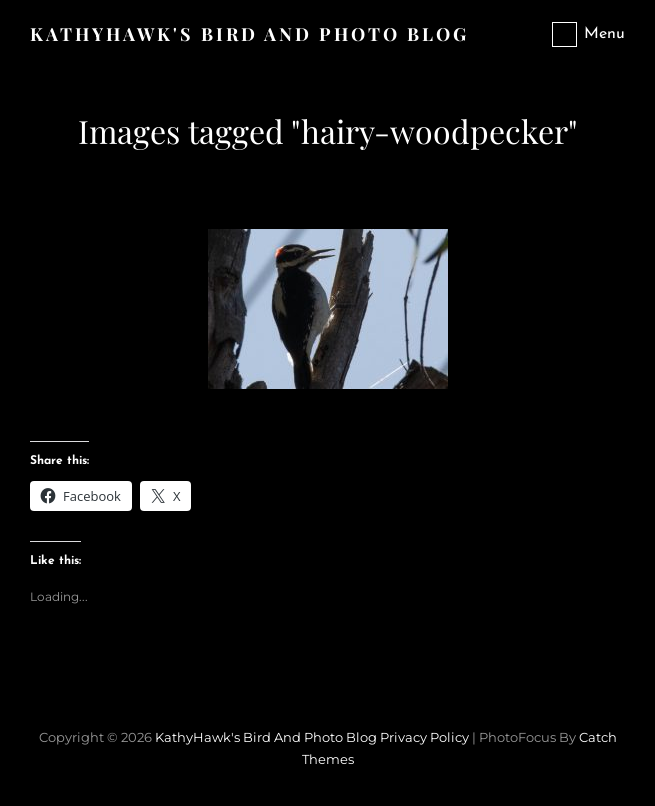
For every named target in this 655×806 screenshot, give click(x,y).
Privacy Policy (424, 737)
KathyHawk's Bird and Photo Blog (249, 34)
